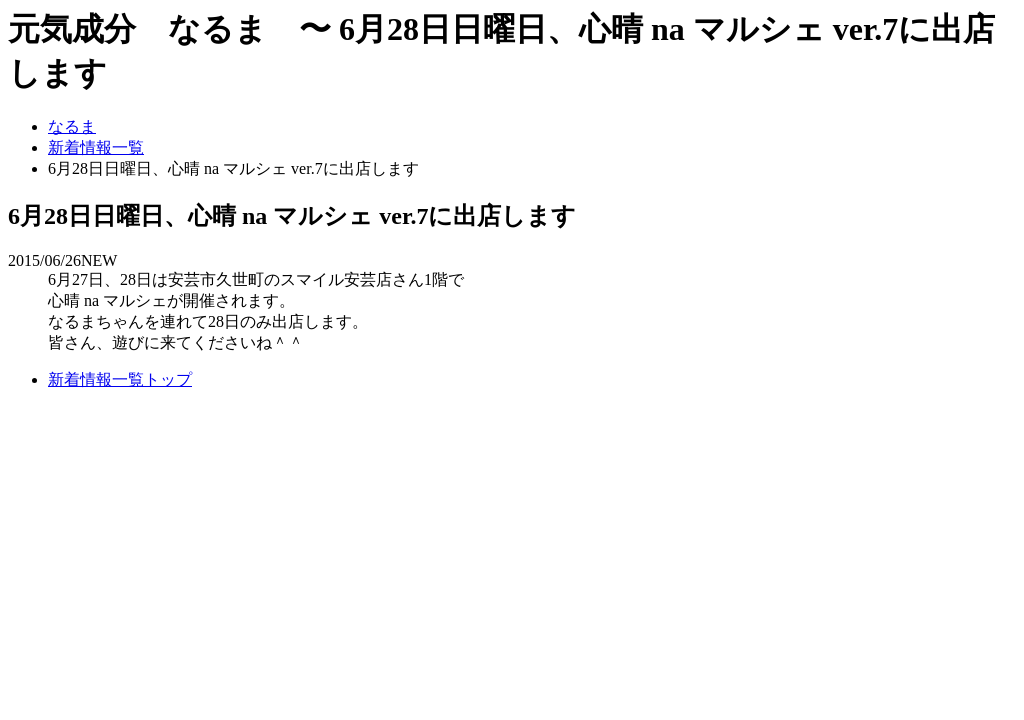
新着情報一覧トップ (120, 379)
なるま (72, 126)
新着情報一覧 (96, 147)
